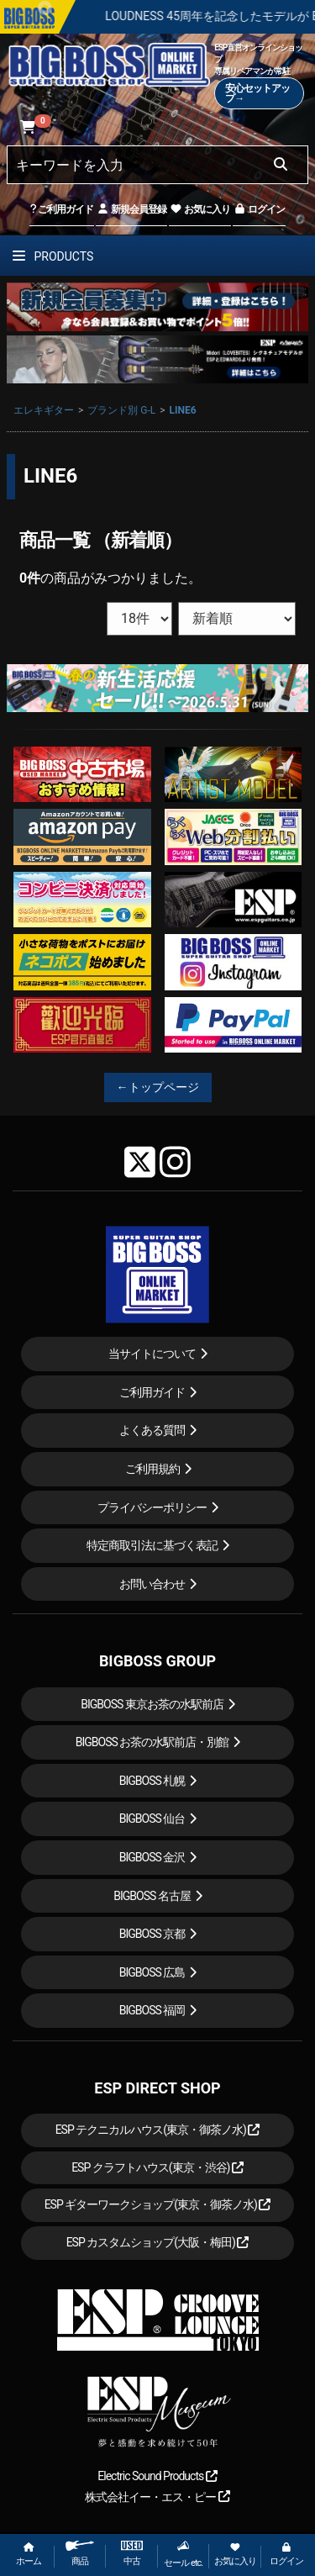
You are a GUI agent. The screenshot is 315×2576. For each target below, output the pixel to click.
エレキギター (43, 410)
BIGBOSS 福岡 (152, 2010)
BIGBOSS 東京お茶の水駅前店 (152, 1704)
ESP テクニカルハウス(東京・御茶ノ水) (157, 2129)
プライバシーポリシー (152, 1507)
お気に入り (200, 209)
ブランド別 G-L (121, 410)
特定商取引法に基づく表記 (152, 1545)
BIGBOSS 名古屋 (152, 1896)
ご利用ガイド (61, 209)
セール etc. (183, 2554)
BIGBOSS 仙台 (152, 1818)
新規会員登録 (131, 209)
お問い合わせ (152, 1584)
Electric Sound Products (157, 2476)
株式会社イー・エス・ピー (157, 2497)
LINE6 (183, 410)
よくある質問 (152, 1430)
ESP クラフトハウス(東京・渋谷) (157, 2167)
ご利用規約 (152, 1468)
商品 (80, 2554)
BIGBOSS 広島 (152, 1972)
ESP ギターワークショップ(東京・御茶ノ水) (158, 2204)
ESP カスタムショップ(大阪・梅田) (157, 2242)
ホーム (28, 2554)
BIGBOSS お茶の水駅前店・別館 (152, 1742)
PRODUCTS (53, 256)
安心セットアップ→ (257, 93)
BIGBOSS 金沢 (152, 1857)
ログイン (259, 209)
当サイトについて (152, 1353)
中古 (132, 2554)
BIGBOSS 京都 (152, 1933)
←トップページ (158, 1087)
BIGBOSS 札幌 (152, 1780)
